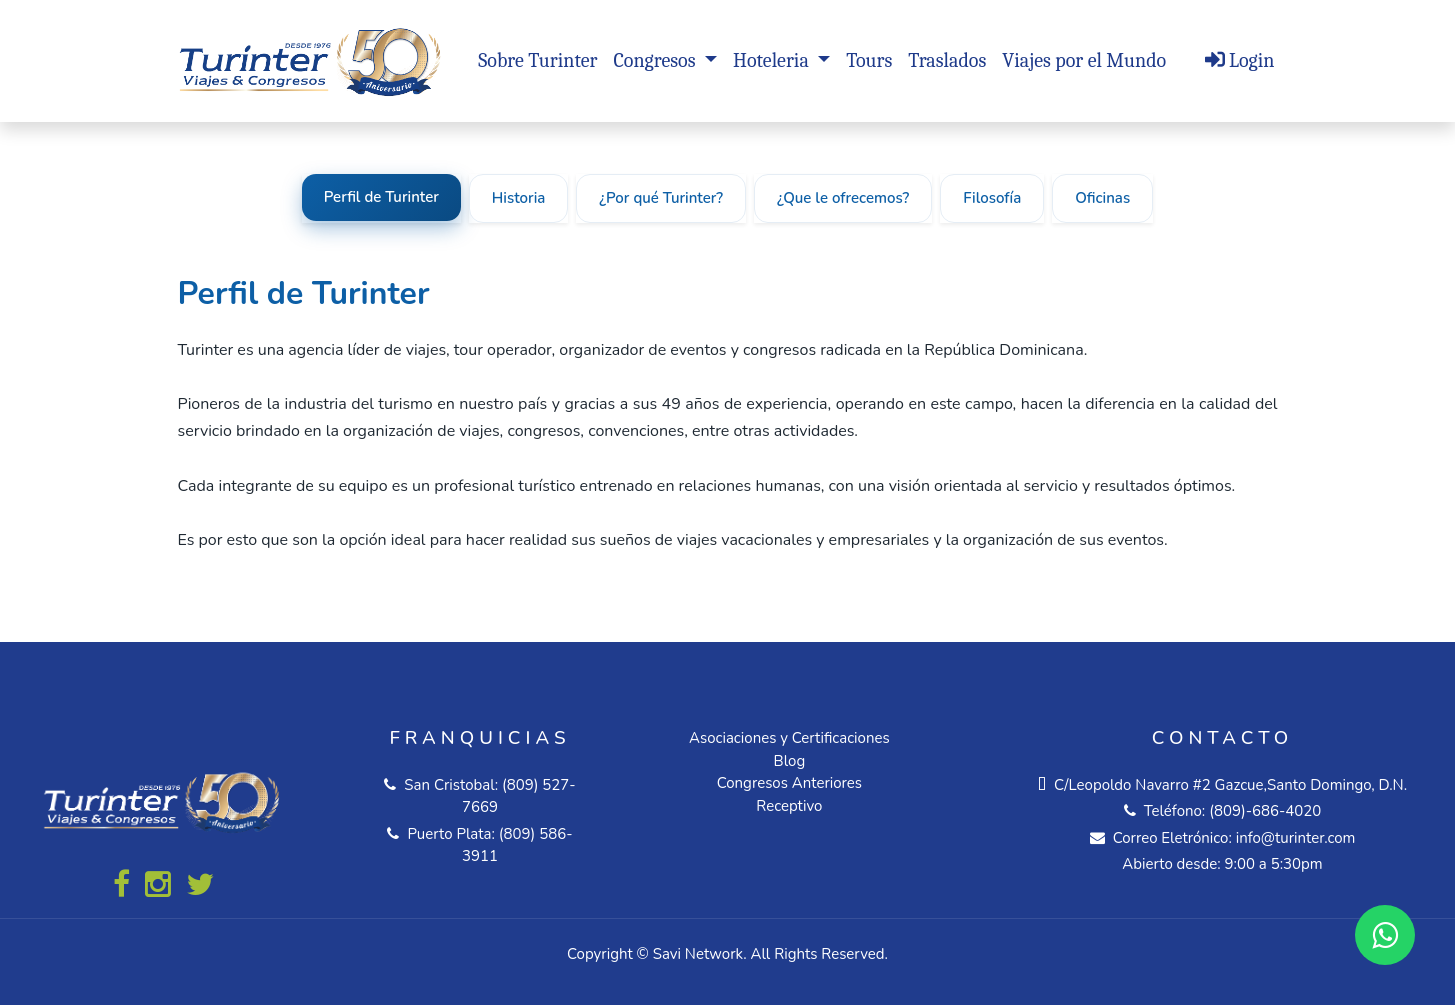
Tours (869, 60)
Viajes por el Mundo (1084, 60)
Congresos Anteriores (789, 783)
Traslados (947, 60)
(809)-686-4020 (1265, 811)
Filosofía (992, 198)
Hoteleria (773, 60)
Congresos (656, 60)
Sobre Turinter (537, 60)
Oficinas (1102, 198)
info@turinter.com (1294, 838)
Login (1240, 60)
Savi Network (698, 954)
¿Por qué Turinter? (661, 198)
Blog (790, 761)
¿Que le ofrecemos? (843, 198)
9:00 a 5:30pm (1274, 864)
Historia (519, 198)
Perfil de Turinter (381, 197)
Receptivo (789, 806)
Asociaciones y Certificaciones (789, 738)
